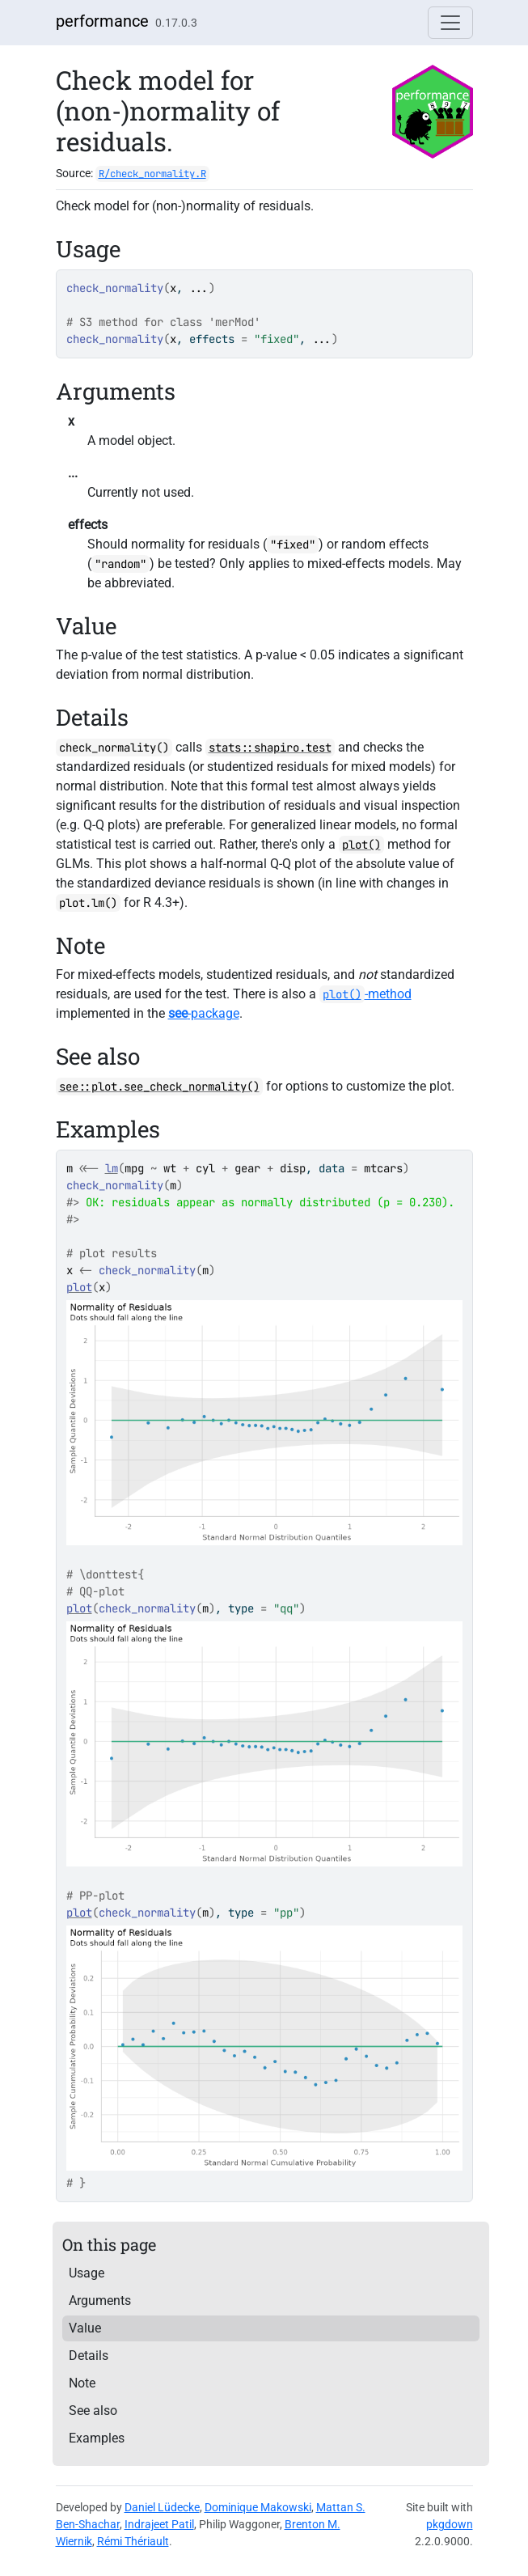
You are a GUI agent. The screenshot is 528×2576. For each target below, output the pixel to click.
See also (93, 2410)
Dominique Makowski (258, 2507)
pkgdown (449, 2524)
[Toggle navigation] (450, 22)
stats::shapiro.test (270, 747)
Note (82, 2383)
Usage (86, 2273)
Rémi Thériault (133, 2541)
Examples (97, 2438)
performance (102, 21)
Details (88, 2355)
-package (203, 1013)
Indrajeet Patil (159, 2524)
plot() (361, 844)
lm (111, 1168)
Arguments (100, 2300)
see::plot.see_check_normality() (159, 1086)
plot (79, 1287)
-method (365, 994)
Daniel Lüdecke (162, 2507)
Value (85, 2328)
